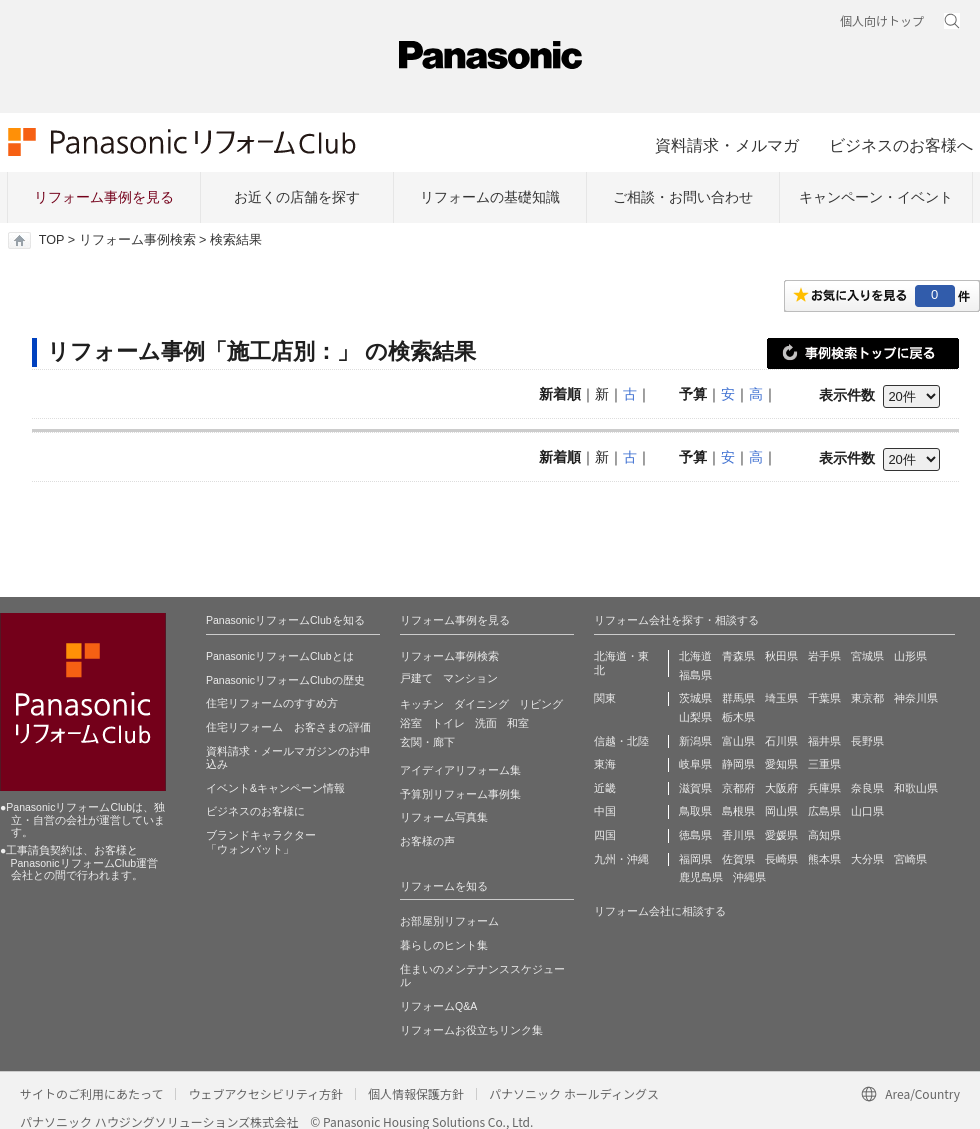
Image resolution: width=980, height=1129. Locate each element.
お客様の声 (427, 841)
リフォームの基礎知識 (490, 197)
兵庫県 (824, 788)
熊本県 (824, 859)
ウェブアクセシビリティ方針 (265, 1093)
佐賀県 (738, 859)
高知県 (824, 835)
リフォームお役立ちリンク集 (471, 1030)
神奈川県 (916, 698)
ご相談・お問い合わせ (683, 197)
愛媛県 (781, 835)
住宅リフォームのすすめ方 (272, 703)
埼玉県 (781, 698)
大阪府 (781, 788)
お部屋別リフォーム (449, 921)
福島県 (695, 675)
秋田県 (781, 656)
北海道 (695, 656)
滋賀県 (695, 788)
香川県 (738, 835)
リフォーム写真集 (444, 817)
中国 (605, 811)
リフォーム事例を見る (104, 197)
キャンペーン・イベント (876, 197)
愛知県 (781, 764)
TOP (51, 240)
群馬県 (738, 698)
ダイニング (481, 704)
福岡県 (695, 859)
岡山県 (781, 811)
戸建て (416, 678)
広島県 (824, 811)
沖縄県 (749, 877)
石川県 (781, 741)
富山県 (738, 741)
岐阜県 (695, 764)
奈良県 (867, 788)
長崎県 (781, 859)
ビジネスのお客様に (255, 811)
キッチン (422, 704)
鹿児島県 (701, 877)
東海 (605, 764)
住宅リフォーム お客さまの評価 (288, 727)
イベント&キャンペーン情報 (275, 788)
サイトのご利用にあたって (91, 1093)
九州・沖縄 (621, 859)
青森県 (738, 656)
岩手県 (824, 656)
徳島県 (695, 835)
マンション (470, 678)
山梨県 (695, 717)
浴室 (411, 723)
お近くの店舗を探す (297, 197)
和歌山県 (916, 788)
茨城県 (695, 698)
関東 (605, 698)
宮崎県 (910, 859)
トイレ (448, 723)
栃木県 (738, 717)
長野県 (867, 741)
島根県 (738, 811)
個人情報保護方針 (416, 1093)
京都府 (738, 788)
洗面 (486, 723)
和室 (518, 723)
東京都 (867, 698)
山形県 (910, 656)
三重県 (824, 764)
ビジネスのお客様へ (901, 145)
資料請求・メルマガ (727, 145)
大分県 (867, 859)
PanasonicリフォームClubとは (280, 656)
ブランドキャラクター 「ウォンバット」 (261, 842)
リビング (541, 704)
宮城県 (867, 656)
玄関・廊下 (427, 742)
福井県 (824, 741)
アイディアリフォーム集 (460, 770)
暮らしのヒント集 (444, 945)
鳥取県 (695, 811)
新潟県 (695, 741)
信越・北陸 (621, 741)
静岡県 (738, 764)
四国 (605, 835)
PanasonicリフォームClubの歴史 (285, 680)
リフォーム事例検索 (137, 240)
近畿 (605, 788)
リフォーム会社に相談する (660, 911)
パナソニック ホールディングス (574, 1093)
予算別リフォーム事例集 (460, 794)
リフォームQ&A (438, 1006)
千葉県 (824, 698)
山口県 (867, 811)
